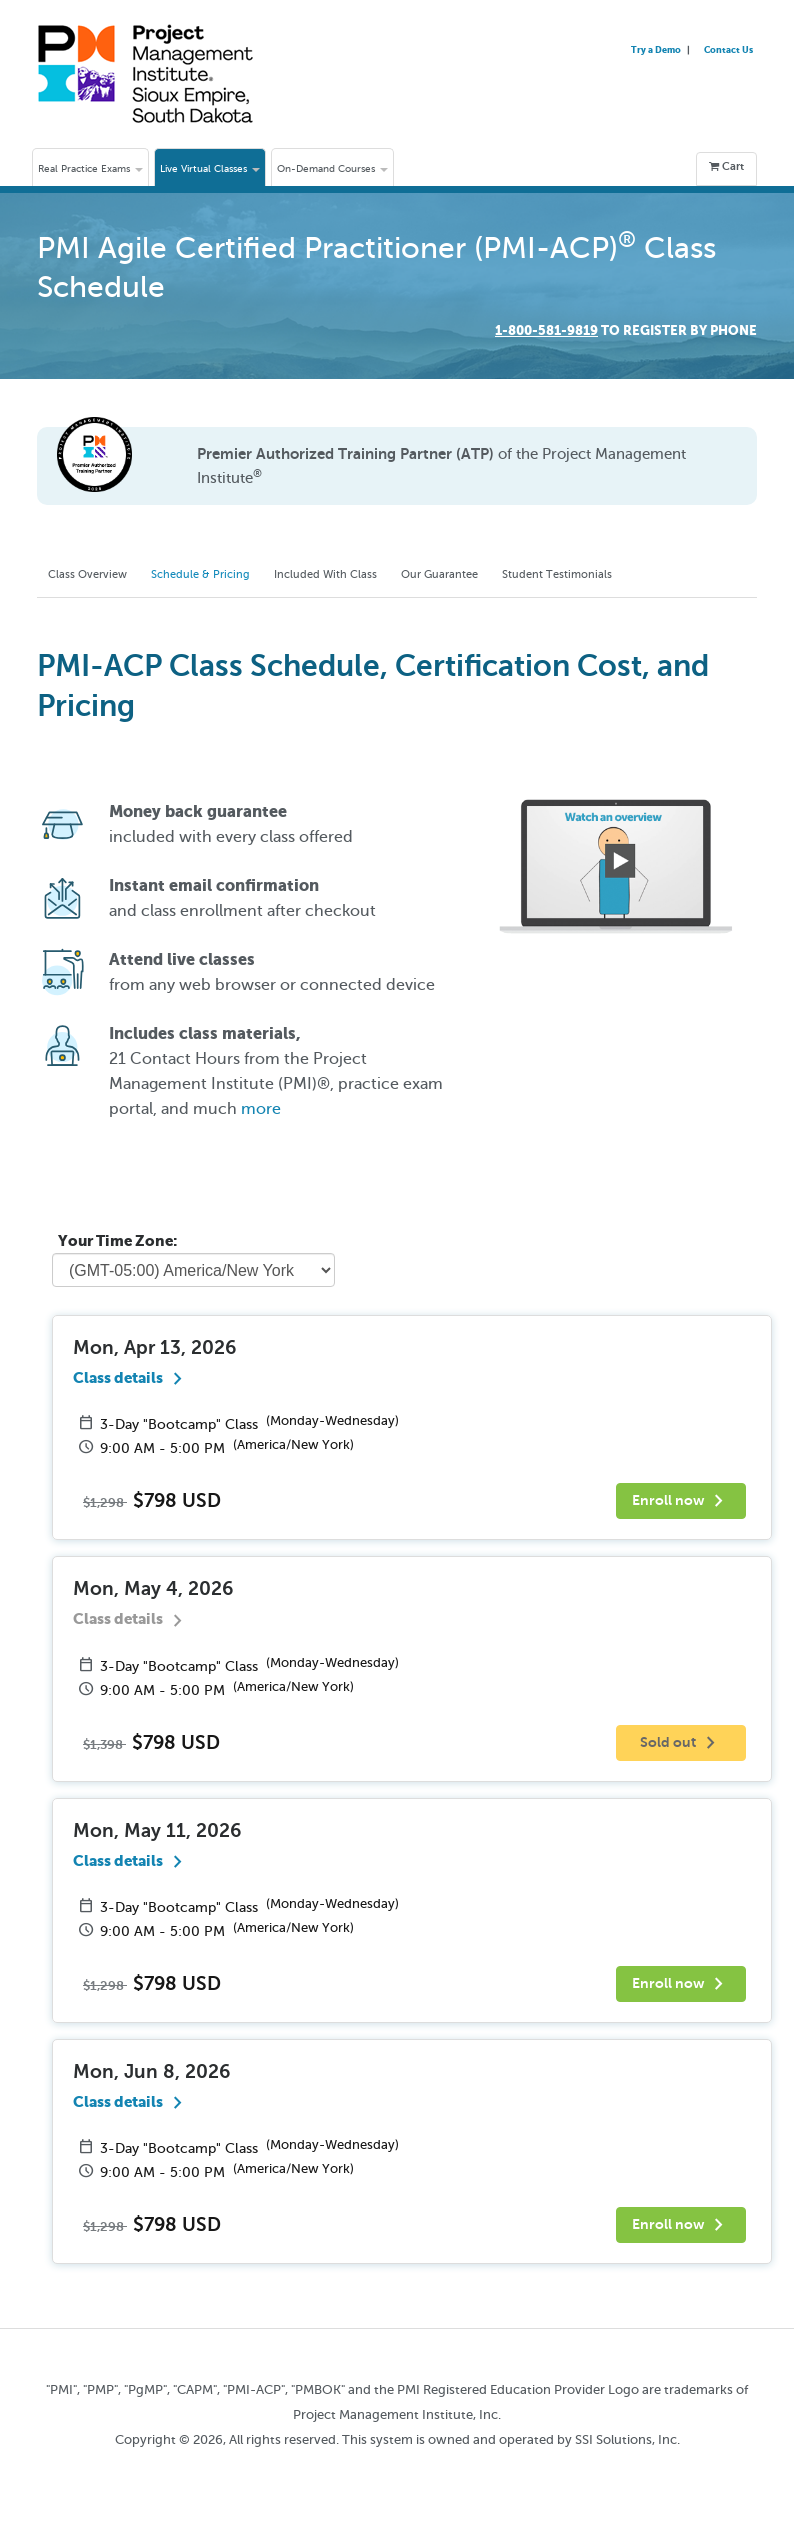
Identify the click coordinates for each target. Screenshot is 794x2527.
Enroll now (681, 1504)
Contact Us (728, 49)
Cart (726, 166)
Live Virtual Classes (210, 168)
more (261, 1112)
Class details (131, 1380)
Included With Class (359, 575)
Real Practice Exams (90, 168)
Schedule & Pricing (221, 575)
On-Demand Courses (332, 168)
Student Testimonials (617, 575)
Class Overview (94, 575)
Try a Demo (657, 49)
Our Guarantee (486, 575)
